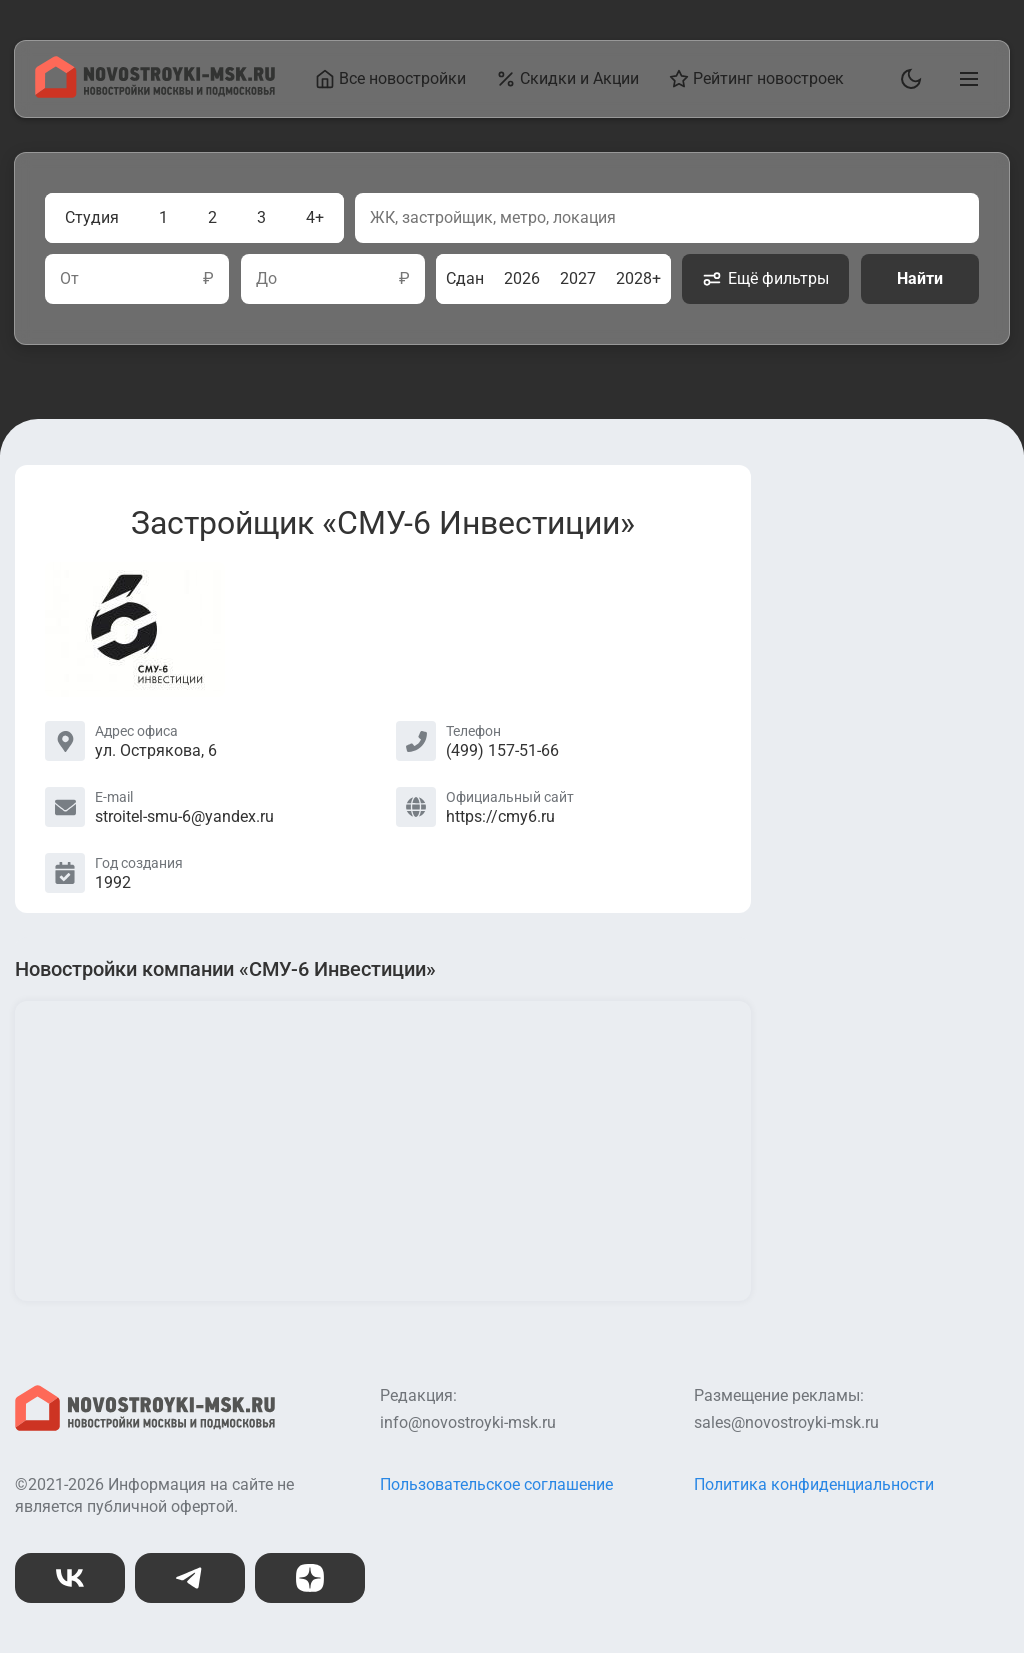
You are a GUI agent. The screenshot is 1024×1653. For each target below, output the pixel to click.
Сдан (465, 278)
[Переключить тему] (907, 79)
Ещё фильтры (765, 279)
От (69, 279)
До (266, 279)
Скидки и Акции (567, 79)
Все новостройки (390, 79)
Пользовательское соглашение (496, 1484)
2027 (578, 278)
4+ (315, 217)
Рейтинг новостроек (756, 79)
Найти (920, 278)
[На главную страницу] (155, 92)
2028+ (638, 278)
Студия (92, 217)
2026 (522, 278)
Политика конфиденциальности (814, 1484)
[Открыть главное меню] (965, 79)
